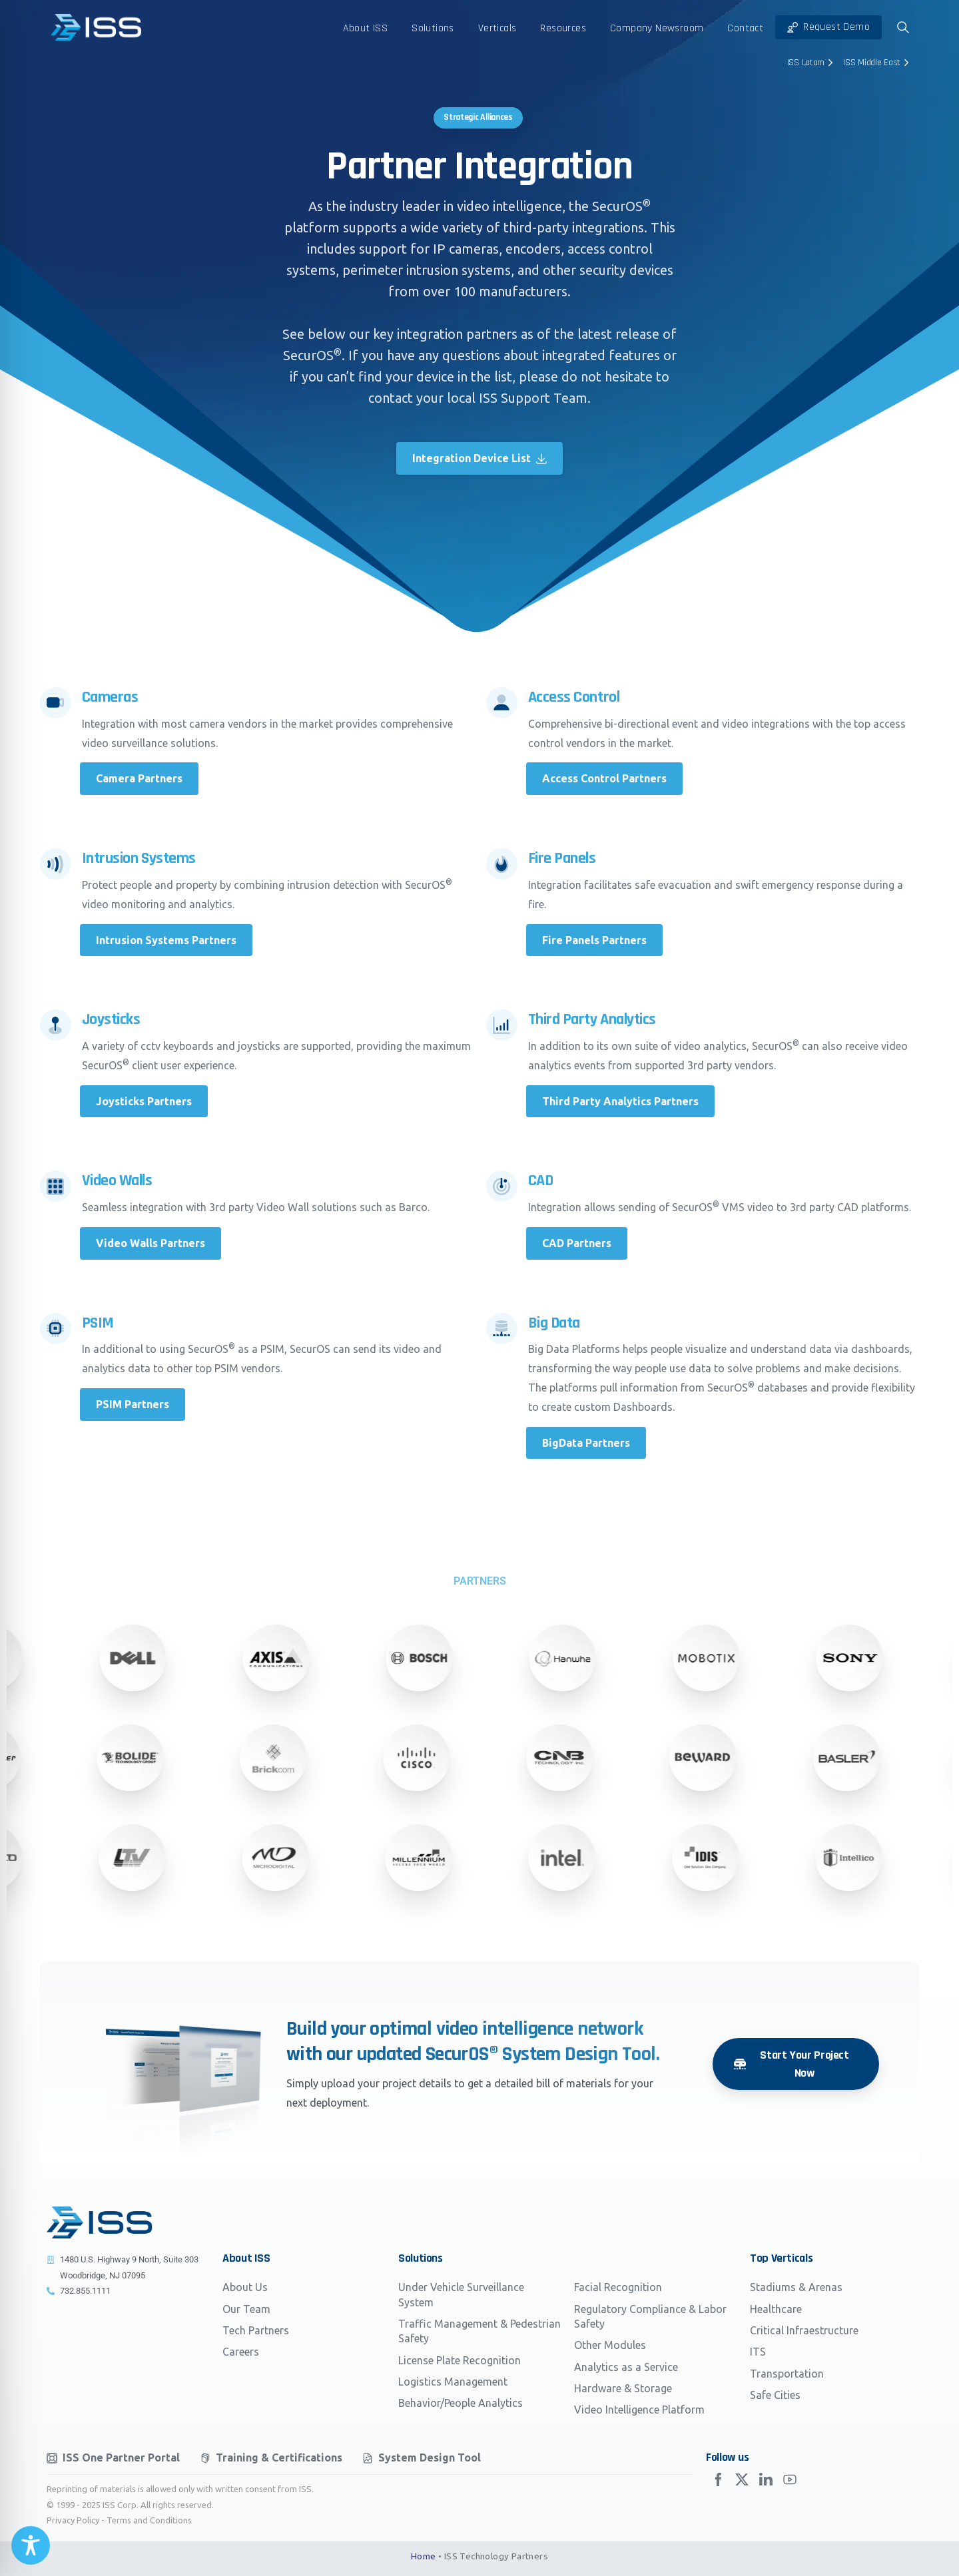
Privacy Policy (73, 2520)
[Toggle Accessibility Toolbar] (30, 2545)
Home (423, 2556)
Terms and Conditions (149, 2520)
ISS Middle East (877, 63)
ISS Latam (811, 63)
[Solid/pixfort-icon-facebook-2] (718, 2482)
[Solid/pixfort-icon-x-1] (742, 2487)
